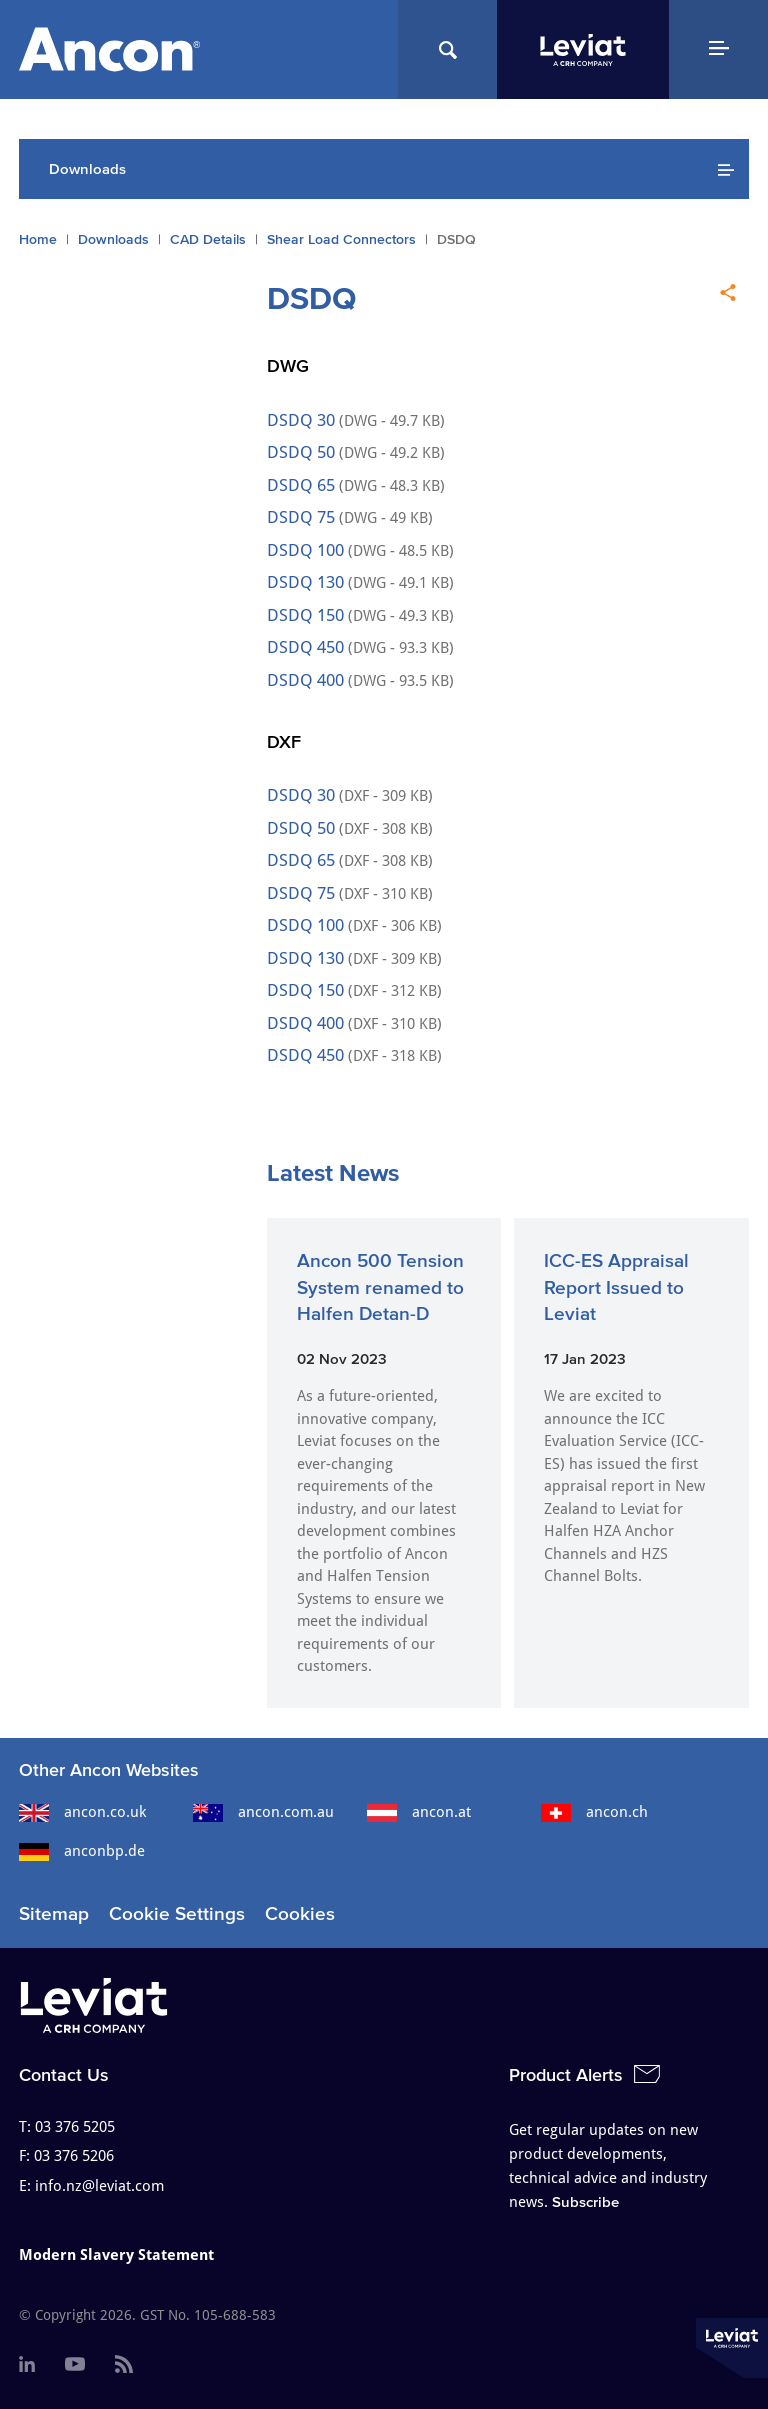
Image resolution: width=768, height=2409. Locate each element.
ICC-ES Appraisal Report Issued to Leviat (616, 1287)
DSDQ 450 (305, 647)
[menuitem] (27, 2365)
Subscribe (585, 2201)
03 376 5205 (75, 2127)
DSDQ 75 (301, 517)
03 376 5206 (74, 2156)
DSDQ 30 (303, 420)
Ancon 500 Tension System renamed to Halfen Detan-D (380, 1287)
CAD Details (208, 239)
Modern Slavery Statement (116, 2255)
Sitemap (54, 1913)
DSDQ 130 (305, 582)
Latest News (333, 1172)
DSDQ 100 (307, 550)
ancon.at (419, 1812)
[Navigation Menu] (718, 49)
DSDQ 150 (307, 615)
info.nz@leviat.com (99, 2186)
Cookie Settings (177, 1913)
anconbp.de (82, 1851)
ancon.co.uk (82, 1812)
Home (38, 239)
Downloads (113, 239)
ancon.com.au (263, 1812)
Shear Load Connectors (341, 239)
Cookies (300, 1913)
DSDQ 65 (301, 485)
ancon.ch (594, 1812)
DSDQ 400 (305, 680)
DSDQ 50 (303, 452)
